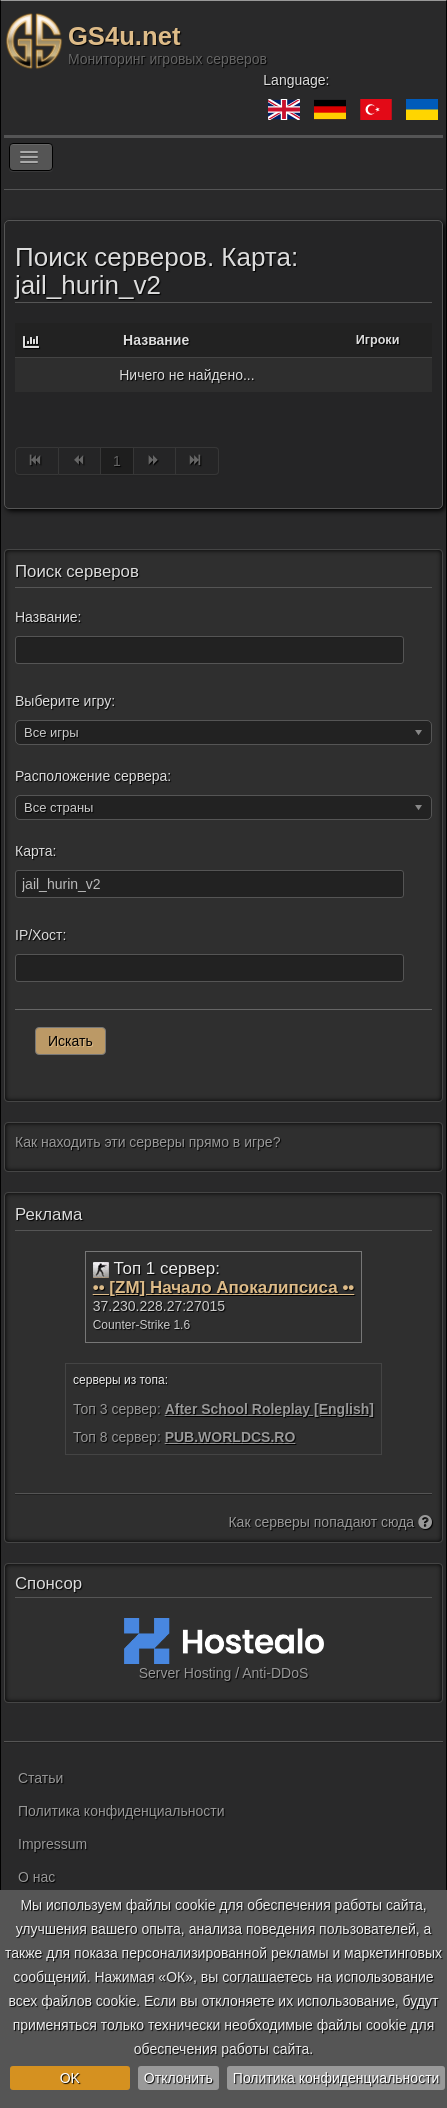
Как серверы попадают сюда (330, 1522)
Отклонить (178, 2078)
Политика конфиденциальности (336, 2078)
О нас (36, 1877)
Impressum (52, 1844)
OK (70, 2078)
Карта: (35, 851)
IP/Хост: (40, 935)
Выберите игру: (65, 701)
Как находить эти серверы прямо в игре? (147, 1142)
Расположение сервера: (93, 776)
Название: (48, 617)
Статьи (40, 1778)
